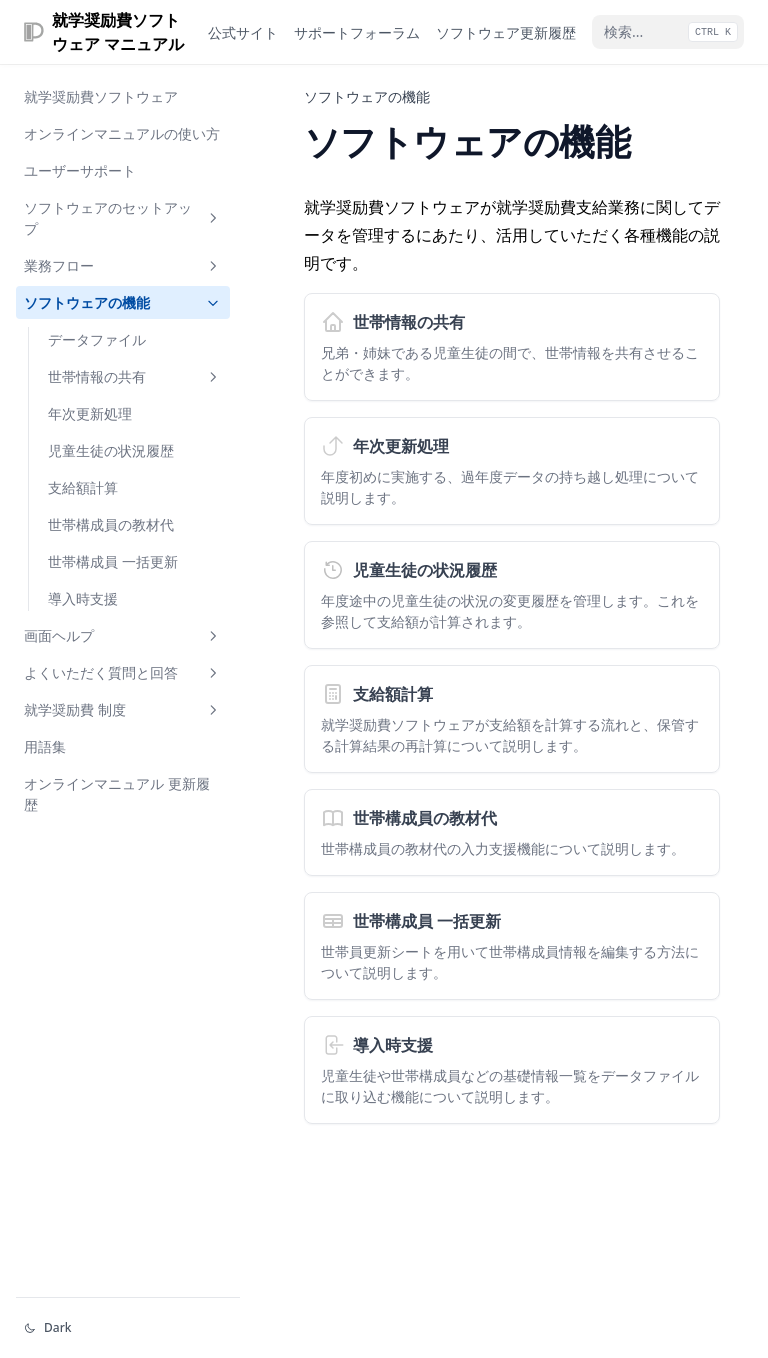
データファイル (97, 339)
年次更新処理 (90, 413)
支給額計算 (83, 487)
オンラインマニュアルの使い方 (122, 133)
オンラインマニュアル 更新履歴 (117, 794)
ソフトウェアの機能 (123, 302)
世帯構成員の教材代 (111, 524)
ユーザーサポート (80, 170)
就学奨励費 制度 (123, 709)
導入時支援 (83, 598)
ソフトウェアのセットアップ (123, 218)
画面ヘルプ (123, 635)
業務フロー (123, 265)
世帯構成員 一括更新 (113, 561)
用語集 (45, 746)
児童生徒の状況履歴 (111, 450)
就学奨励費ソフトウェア (101, 96)
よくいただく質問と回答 (123, 672)
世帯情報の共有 (135, 376)
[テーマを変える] (128, 1328)
